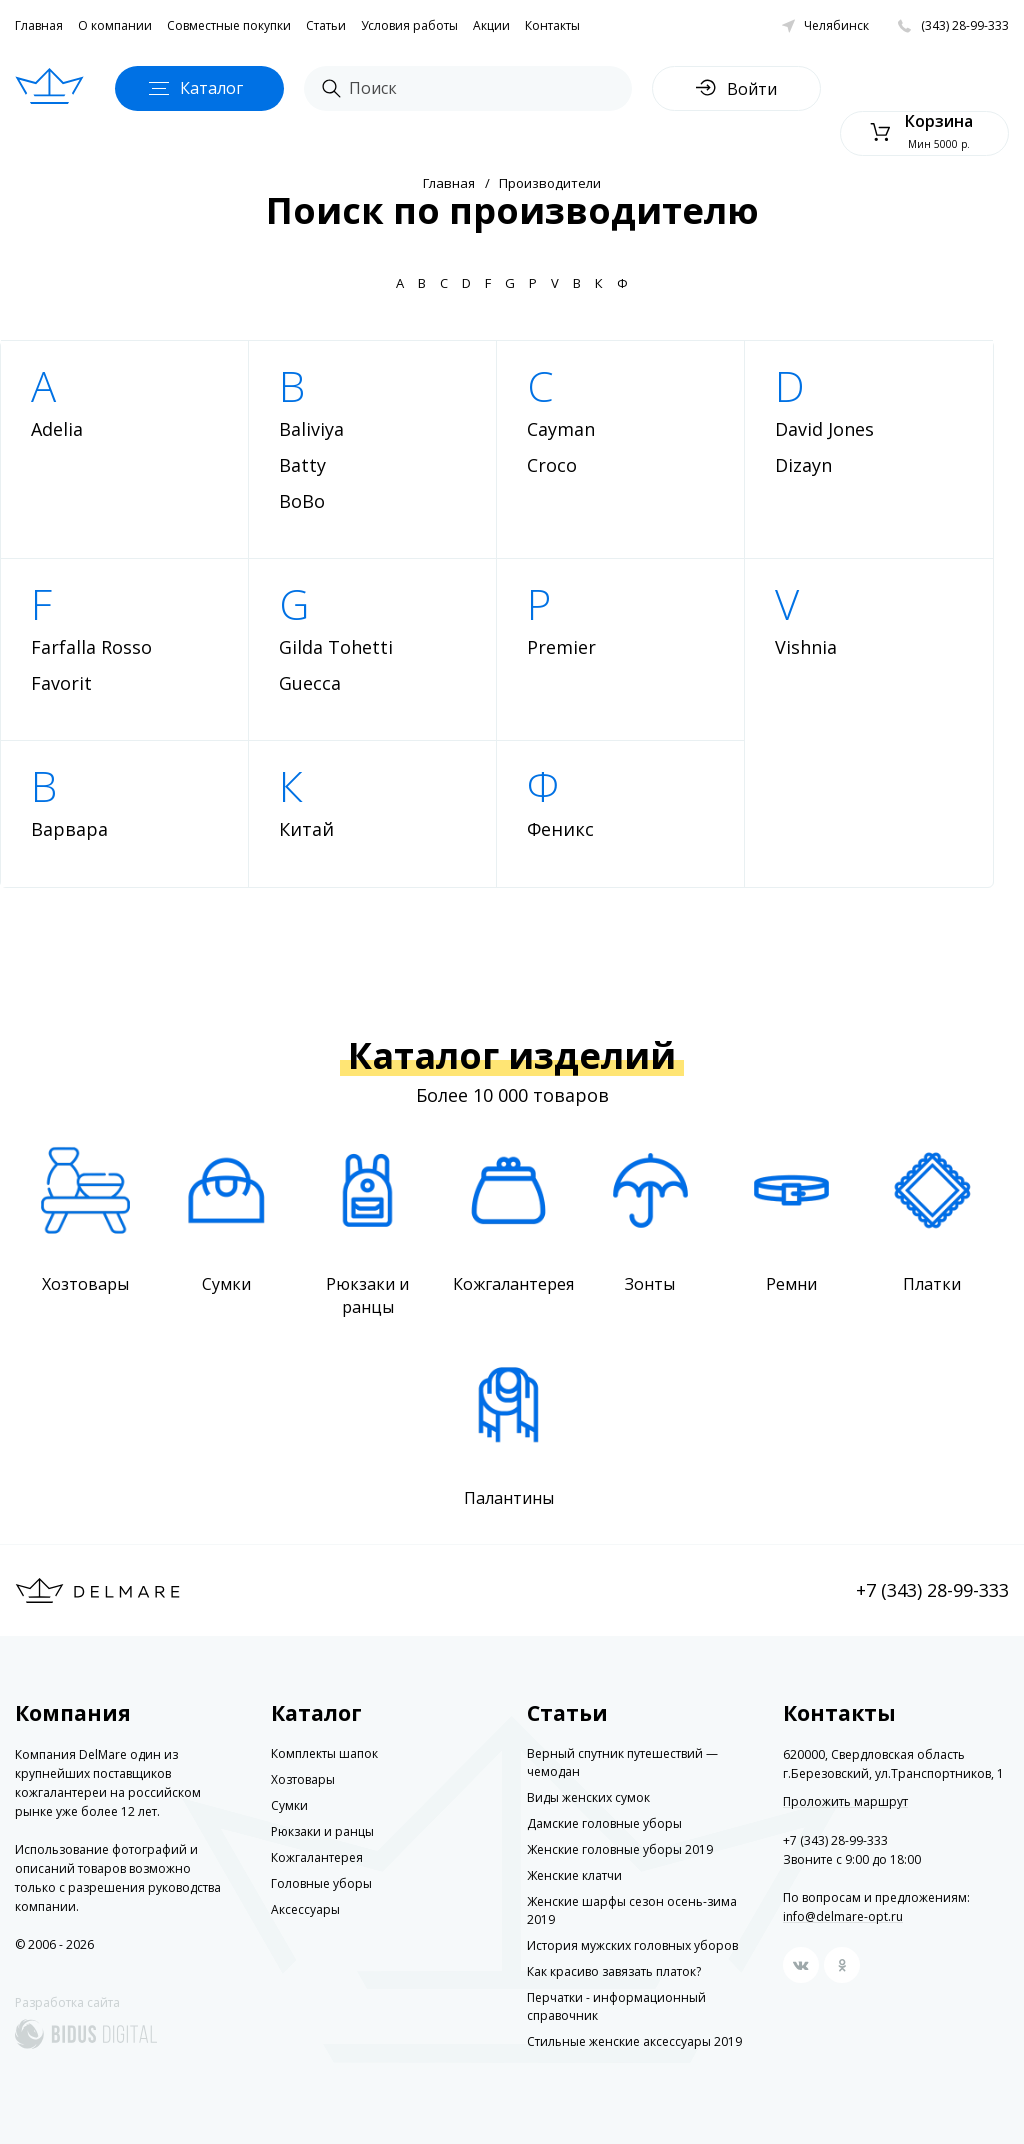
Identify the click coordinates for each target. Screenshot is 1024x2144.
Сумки (289, 1805)
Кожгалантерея (317, 1857)
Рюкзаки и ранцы (322, 1831)
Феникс (560, 829)
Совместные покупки (229, 25)
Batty (302, 465)
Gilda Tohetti (336, 647)
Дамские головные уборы (604, 1823)
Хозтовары (303, 1779)
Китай (306, 829)
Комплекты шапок (324, 1753)
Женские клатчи (574, 1875)
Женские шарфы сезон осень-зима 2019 (632, 1910)
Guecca (310, 683)
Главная (39, 25)
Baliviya (311, 429)
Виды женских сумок (588, 1797)
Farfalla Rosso (91, 647)
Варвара (69, 829)
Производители (550, 183)
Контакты (552, 25)
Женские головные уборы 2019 (620, 1849)
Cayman (561, 429)
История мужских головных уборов (632, 1945)
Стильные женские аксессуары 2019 (634, 2041)
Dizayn (803, 465)
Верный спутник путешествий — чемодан (622, 1762)
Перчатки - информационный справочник (616, 2006)
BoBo (302, 501)
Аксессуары (305, 1909)
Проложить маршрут (845, 1802)
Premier (561, 647)
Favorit (61, 683)
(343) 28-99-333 (965, 25)
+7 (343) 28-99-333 (932, 1590)
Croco (552, 465)
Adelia (57, 429)
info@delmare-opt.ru (843, 1916)
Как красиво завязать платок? (614, 1971)
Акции (491, 25)
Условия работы (409, 25)
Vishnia (806, 647)
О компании (115, 25)
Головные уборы (321, 1883)
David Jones (824, 429)
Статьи (326, 25)
